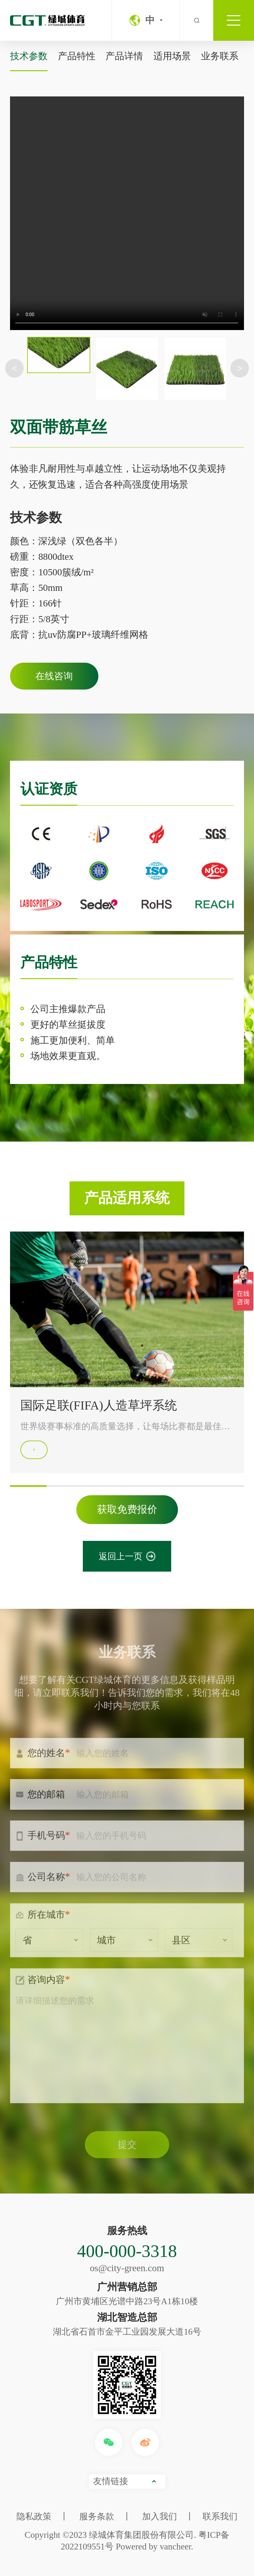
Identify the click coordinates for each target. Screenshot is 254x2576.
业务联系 (219, 56)
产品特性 (76, 56)
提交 (127, 2154)
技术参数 (29, 56)
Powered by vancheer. (154, 2546)
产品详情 (124, 56)
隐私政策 (34, 2516)
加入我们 (159, 2516)
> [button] (239, 368)
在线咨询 (54, 676)
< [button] (14, 368)
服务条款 (96, 2516)
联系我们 (220, 2516)
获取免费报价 (127, 1509)
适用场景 (172, 56)
